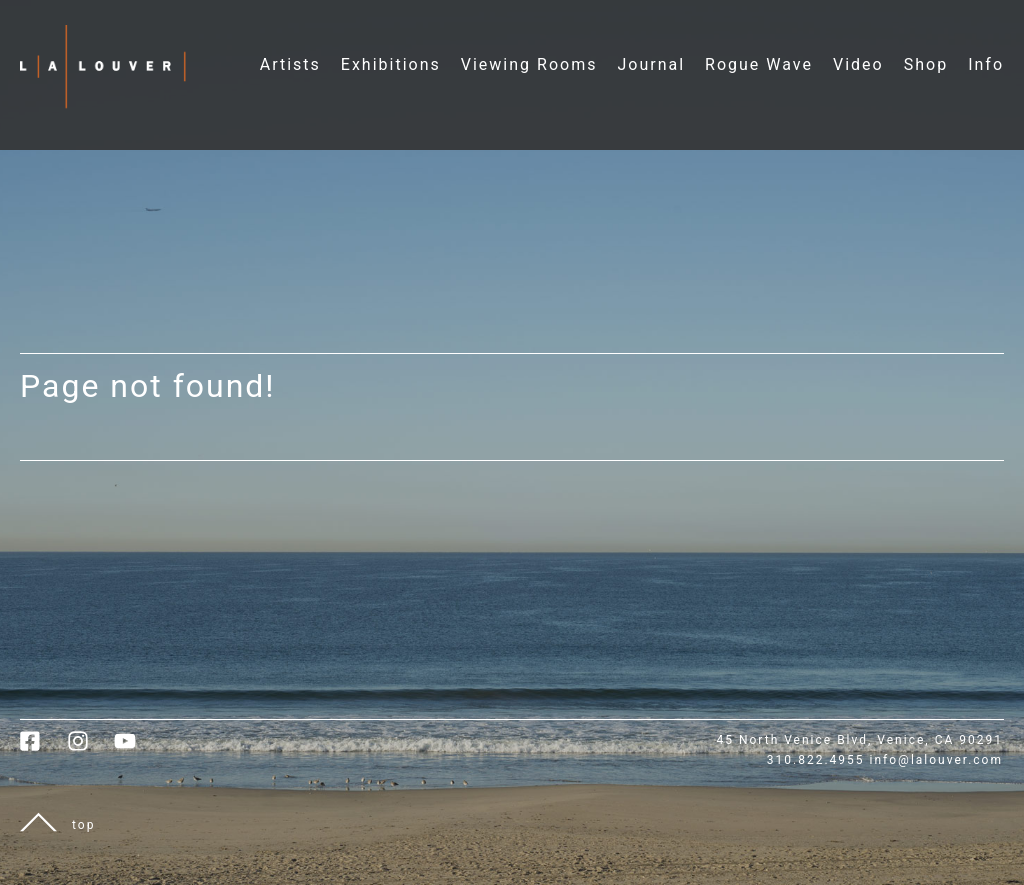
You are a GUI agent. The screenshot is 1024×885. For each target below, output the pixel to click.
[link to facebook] (43, 748)
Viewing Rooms (529, 64)
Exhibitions (391, 64)
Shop (926, 64)
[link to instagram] (90, 748)
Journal (651, 64)
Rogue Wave (759, 64)
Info (986, 64)
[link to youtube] (135, 748)
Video (858, 64)
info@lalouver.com (936, 760)
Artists (290, 64)
